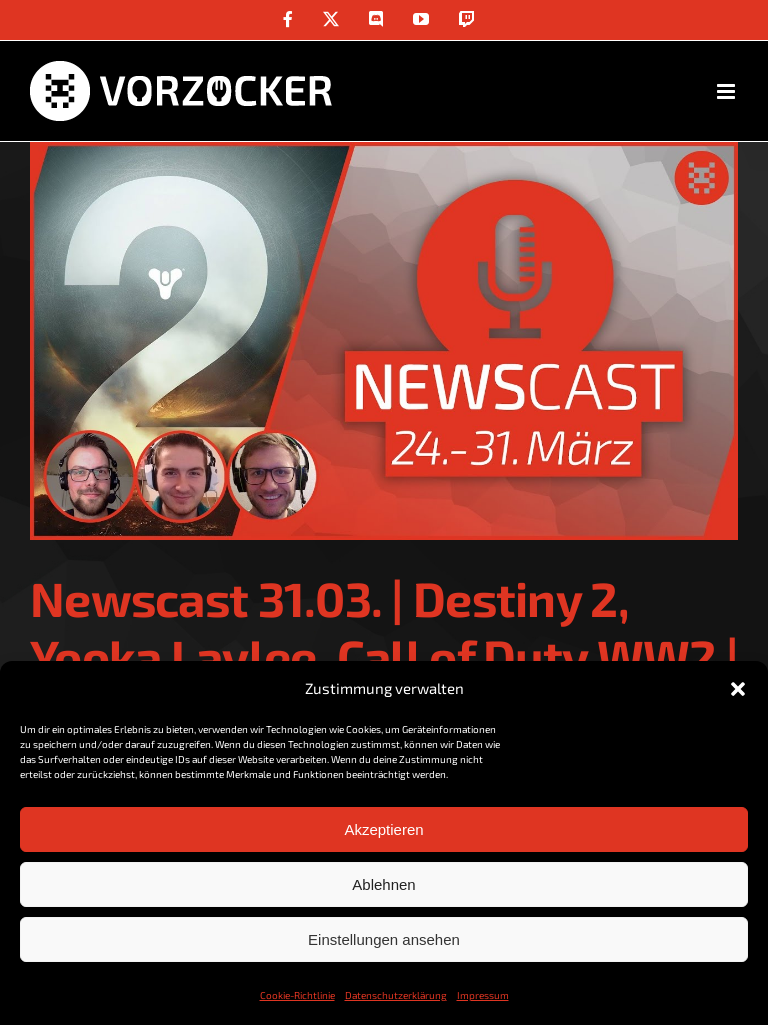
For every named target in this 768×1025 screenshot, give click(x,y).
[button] (738, 689)
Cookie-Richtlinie (297, 995)
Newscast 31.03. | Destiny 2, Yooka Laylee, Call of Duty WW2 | (384, 627)
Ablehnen (383, 884)
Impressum (483, 995)
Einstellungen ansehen (384, 939)
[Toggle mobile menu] (727, 91)
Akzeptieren (383, 829)
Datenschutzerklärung (396, 995)
